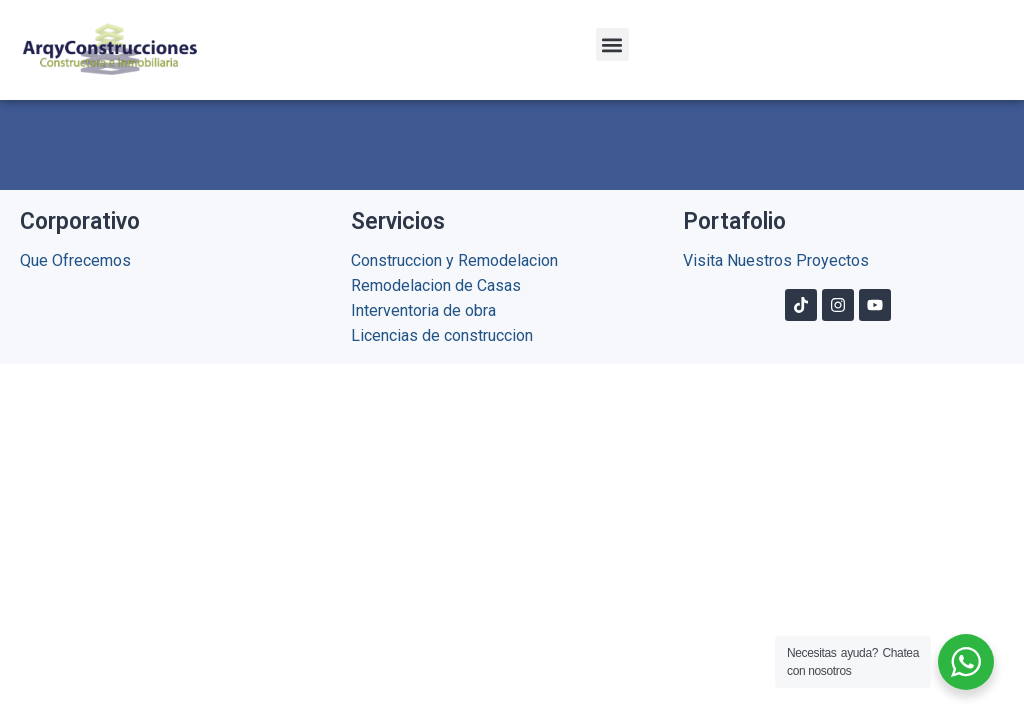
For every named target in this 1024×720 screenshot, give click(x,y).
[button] (612, 44)
